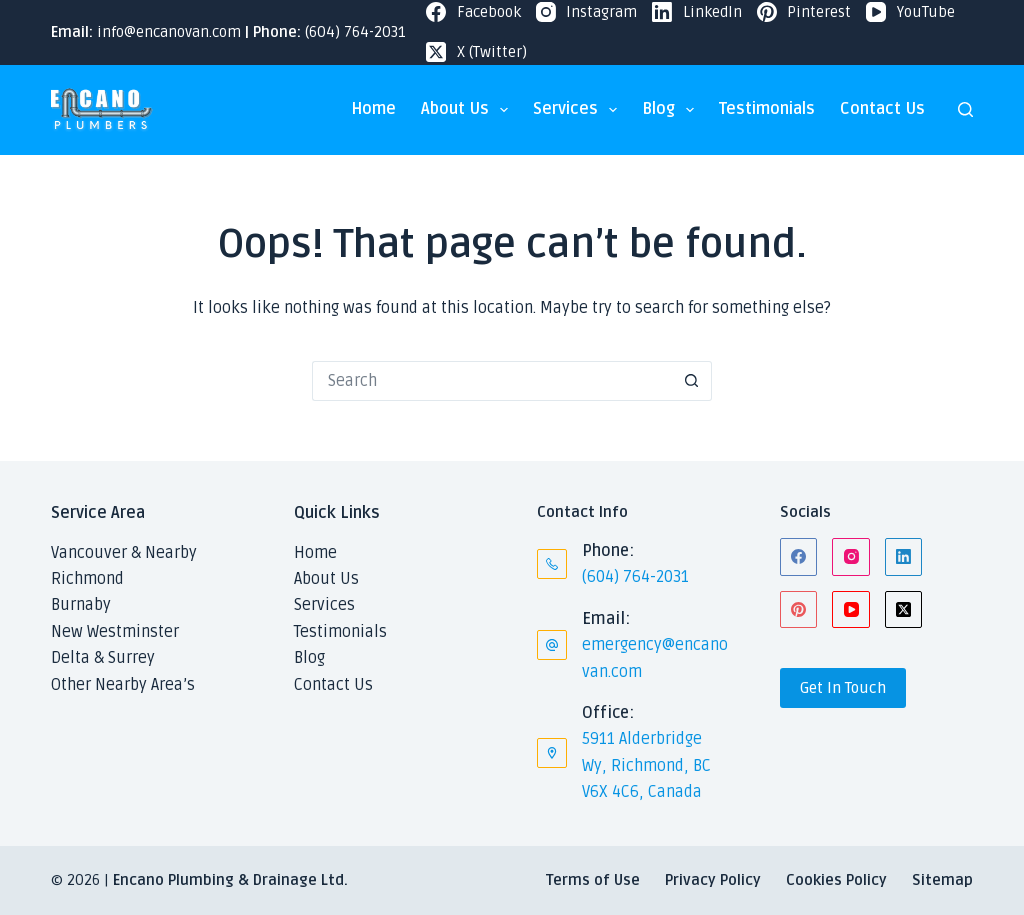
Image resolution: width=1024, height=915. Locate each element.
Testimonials (767, 109)
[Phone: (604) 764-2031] (552, 564)
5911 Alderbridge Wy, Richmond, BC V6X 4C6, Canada (646, 765)
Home (373, 109)
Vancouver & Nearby (124, 553)
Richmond (87, 579)
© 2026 (75, 880)
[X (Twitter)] (476, 52)
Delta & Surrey (103, 658)
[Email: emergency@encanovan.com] (552, 645)
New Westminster (115, 632)
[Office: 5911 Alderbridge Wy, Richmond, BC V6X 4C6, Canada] (552, 753)
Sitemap (942, 880)
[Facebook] (473, 12)
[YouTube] (910, 12)
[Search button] (692, 381)
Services (579, 110)
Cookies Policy (836, 880)
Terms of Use (593, 880)
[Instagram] (587, 12)
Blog (672, 110)
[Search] (965, 109)
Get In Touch (843, 688)
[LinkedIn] (697, 12)
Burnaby (81, 605)
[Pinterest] (804, 12)
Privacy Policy (713, 880)
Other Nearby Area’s (123, 685)
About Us (468, 110)
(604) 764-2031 (355, 32)
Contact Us (882, 109)
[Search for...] (492, 381)
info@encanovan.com (169, 32)
